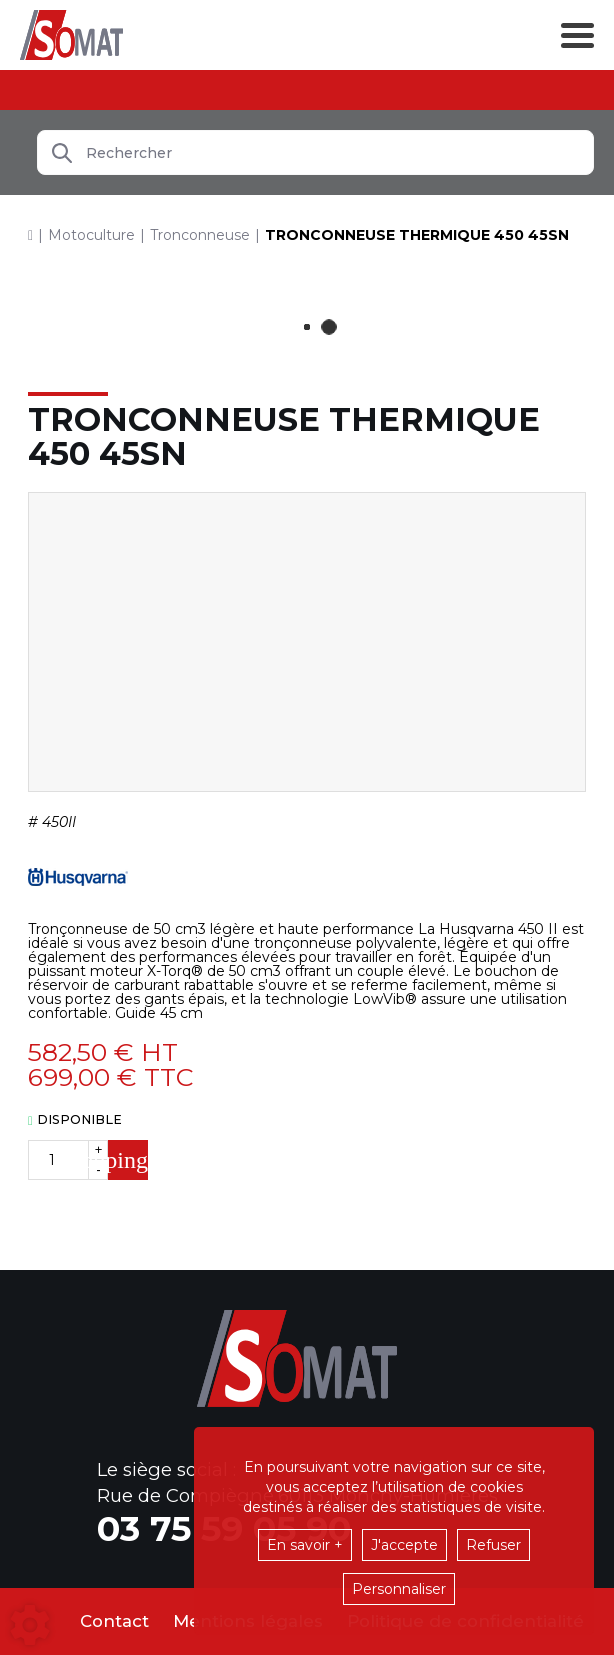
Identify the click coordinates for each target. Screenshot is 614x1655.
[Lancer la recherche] (62, 152)
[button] (417, 235)
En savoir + (305, 1545)
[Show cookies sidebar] (30, 1625)
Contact (114, 1621)
